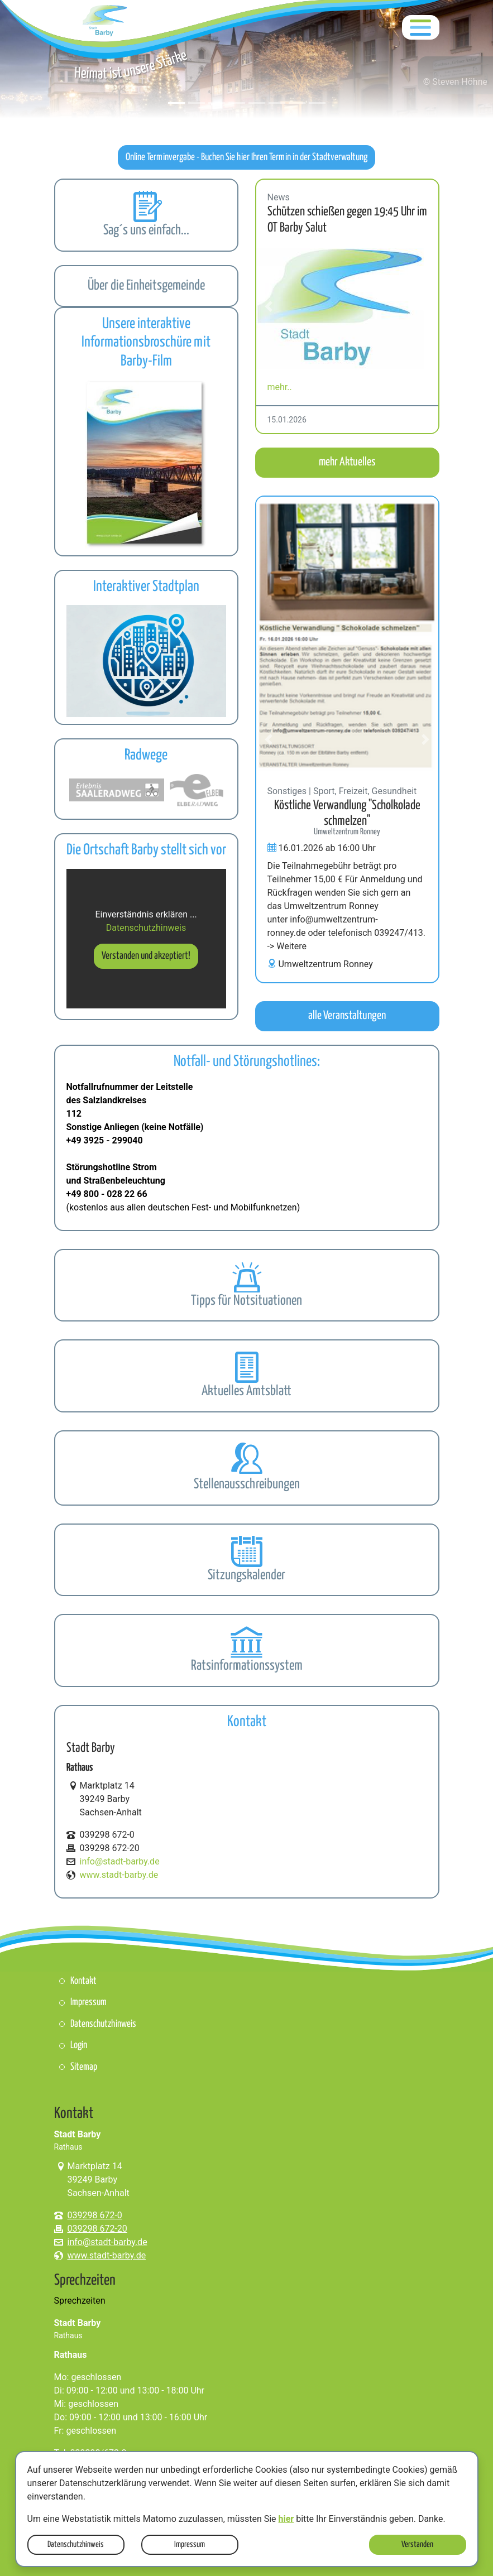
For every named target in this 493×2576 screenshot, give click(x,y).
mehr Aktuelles (347, 462)
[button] (269, 306)
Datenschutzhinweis (75, 2544)
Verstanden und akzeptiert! (146, 956)
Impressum (189, 2544)
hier (286, 2518)
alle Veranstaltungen (347, 1015)
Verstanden (417, 2544)
